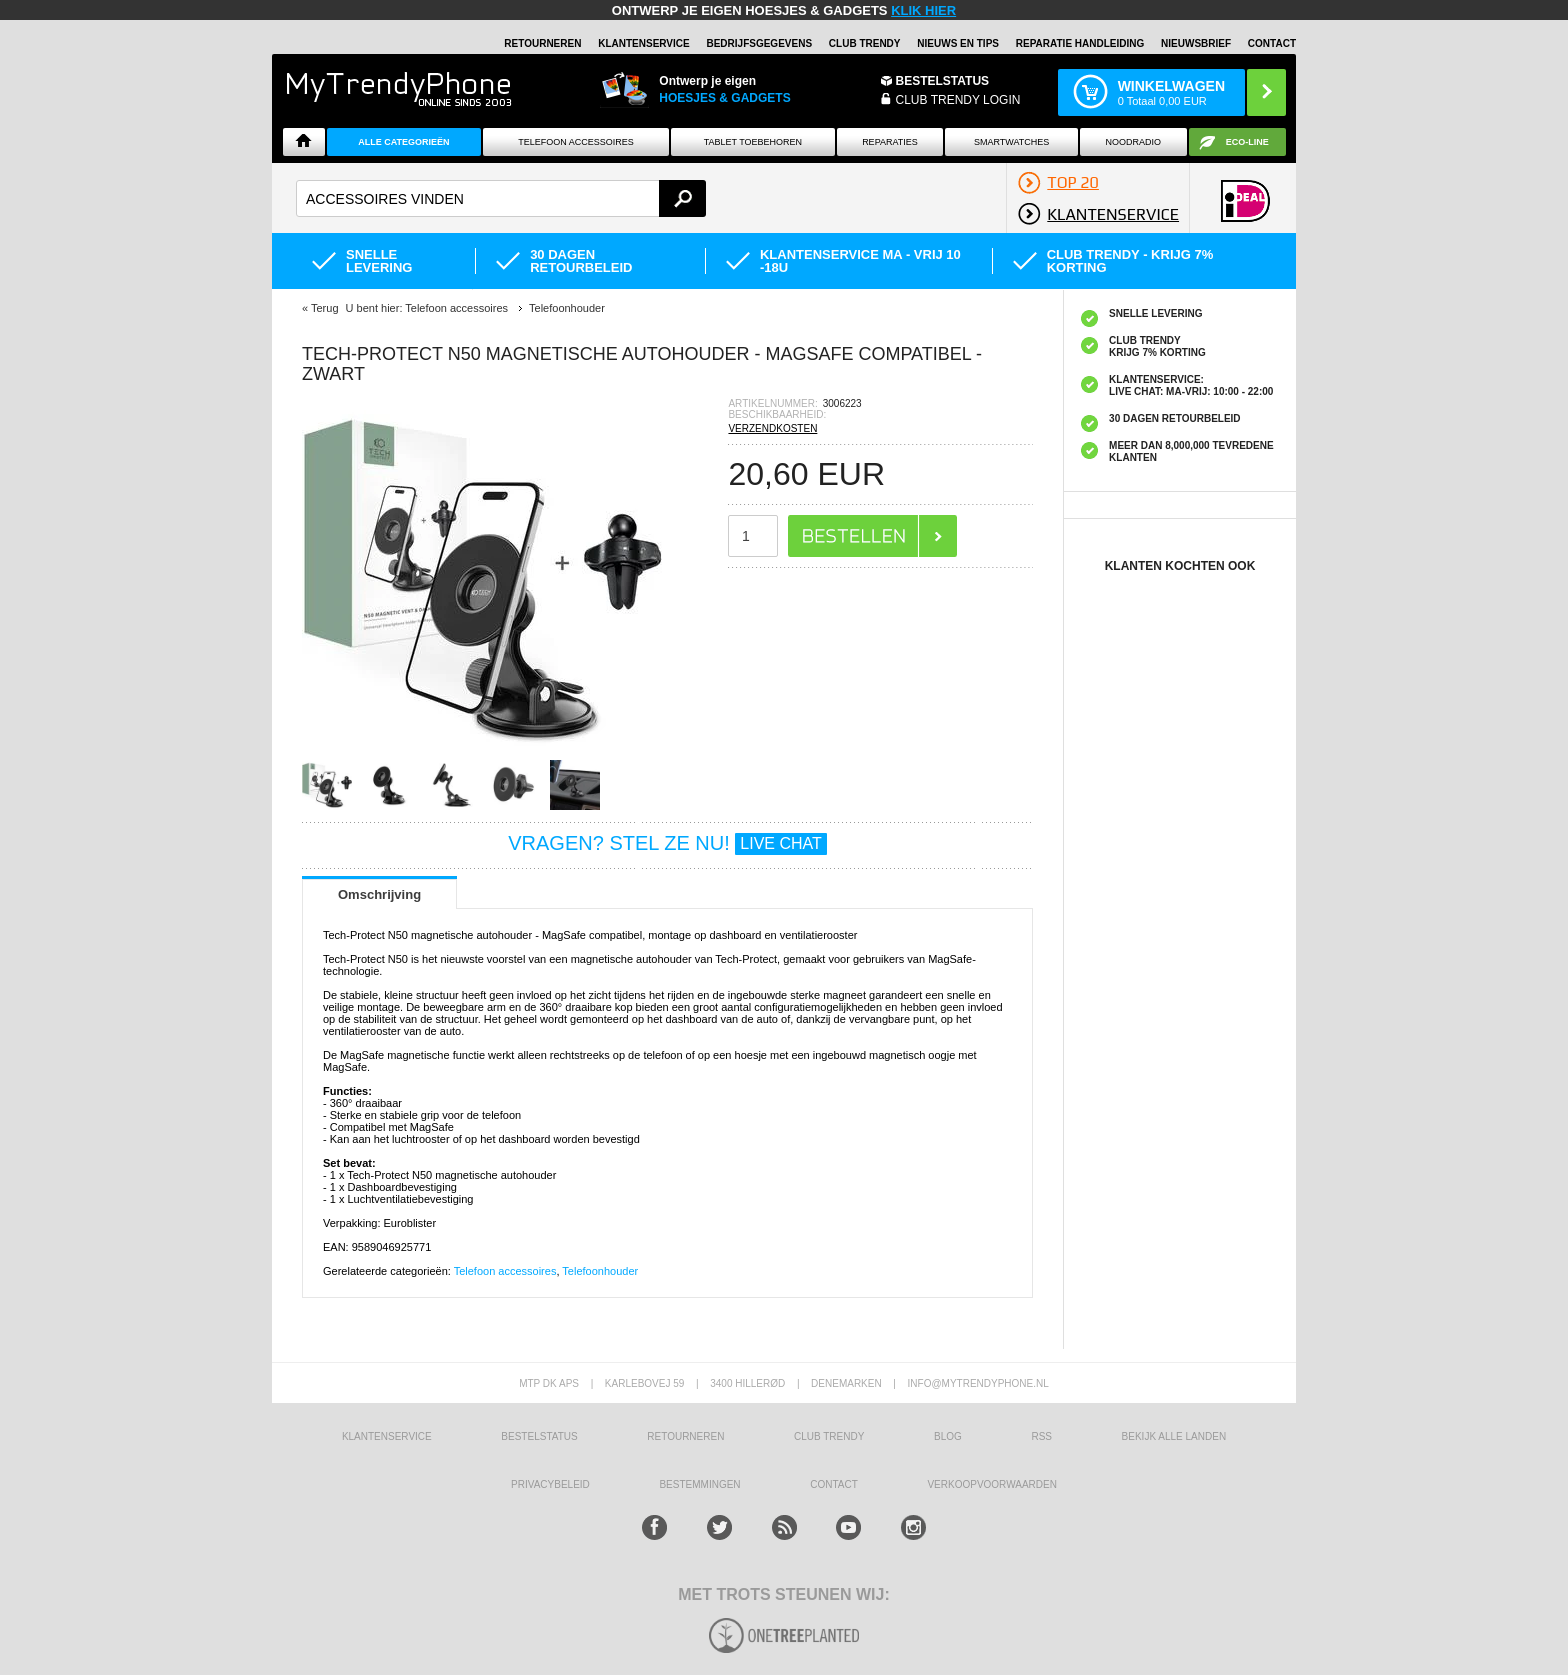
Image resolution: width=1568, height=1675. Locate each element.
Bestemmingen (699, 1484)
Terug (325, 308)
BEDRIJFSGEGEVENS (759, 43)
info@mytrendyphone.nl (978, 1383)
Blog (948, 1436)
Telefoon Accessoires (576, 142)
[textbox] (501, 198)
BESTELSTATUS (943, 81)
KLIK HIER (923, 10)
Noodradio (1134, 142)
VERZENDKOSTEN (772, 428)
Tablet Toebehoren (753, 142)
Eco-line (1247, 142)
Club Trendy (865, 43)
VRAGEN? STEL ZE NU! (667, 843)
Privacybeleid (550, 1484)
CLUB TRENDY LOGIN (958, 100)
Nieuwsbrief (1196, 43)
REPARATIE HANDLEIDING (1080, 43)
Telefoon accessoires (505, 1271)
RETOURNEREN (542, 43)
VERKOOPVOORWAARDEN (991, 1484)
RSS (1041, 1436)
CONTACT (834, 1484)
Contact (1272, 43)
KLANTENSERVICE (644, 43)
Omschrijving (379, 894)
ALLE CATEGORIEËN (403, 142)
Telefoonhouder (600, 1271)
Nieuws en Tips (958, 43)
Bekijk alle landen (1174, 1436)
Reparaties (890, 142)
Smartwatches (1011, 142)
